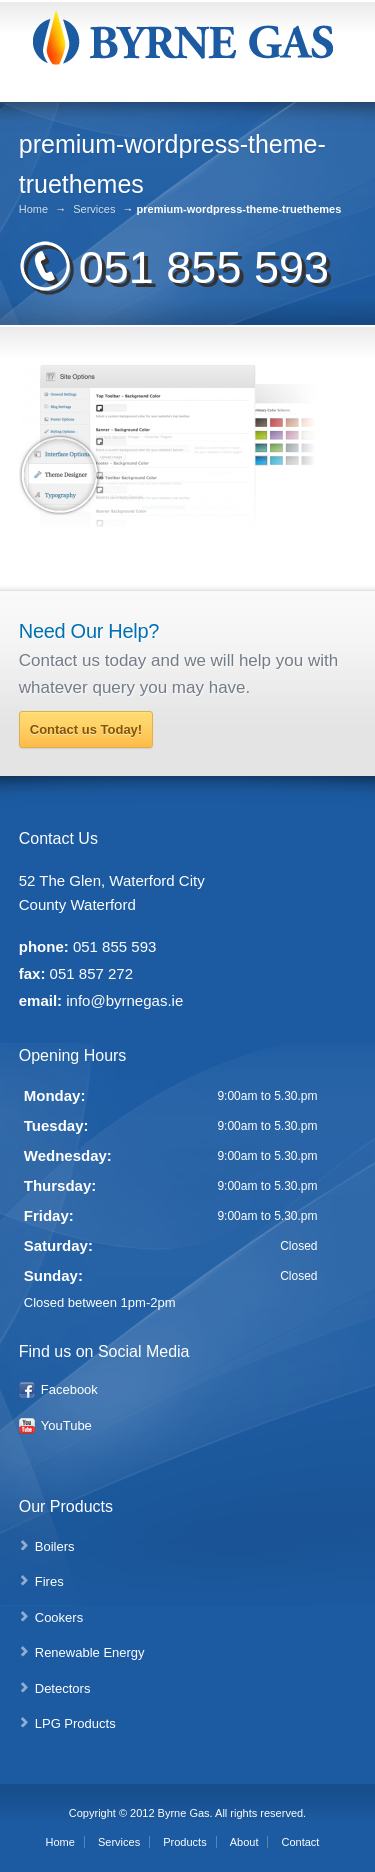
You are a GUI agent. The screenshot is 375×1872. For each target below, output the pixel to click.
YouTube (66, 1425)
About (244, 1842)
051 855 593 (204, 267)
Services (94, 209)
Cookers (59, 1617)
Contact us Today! (86, 729)
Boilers (55, 1546)
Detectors (63, 1688)
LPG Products (75, 1723)
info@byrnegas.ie (124, 1000)
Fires (49, 1581)
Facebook (69, 1389)
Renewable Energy (90, 1652)
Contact (301, 1842)
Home (33, 209)
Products (184, 1842)
